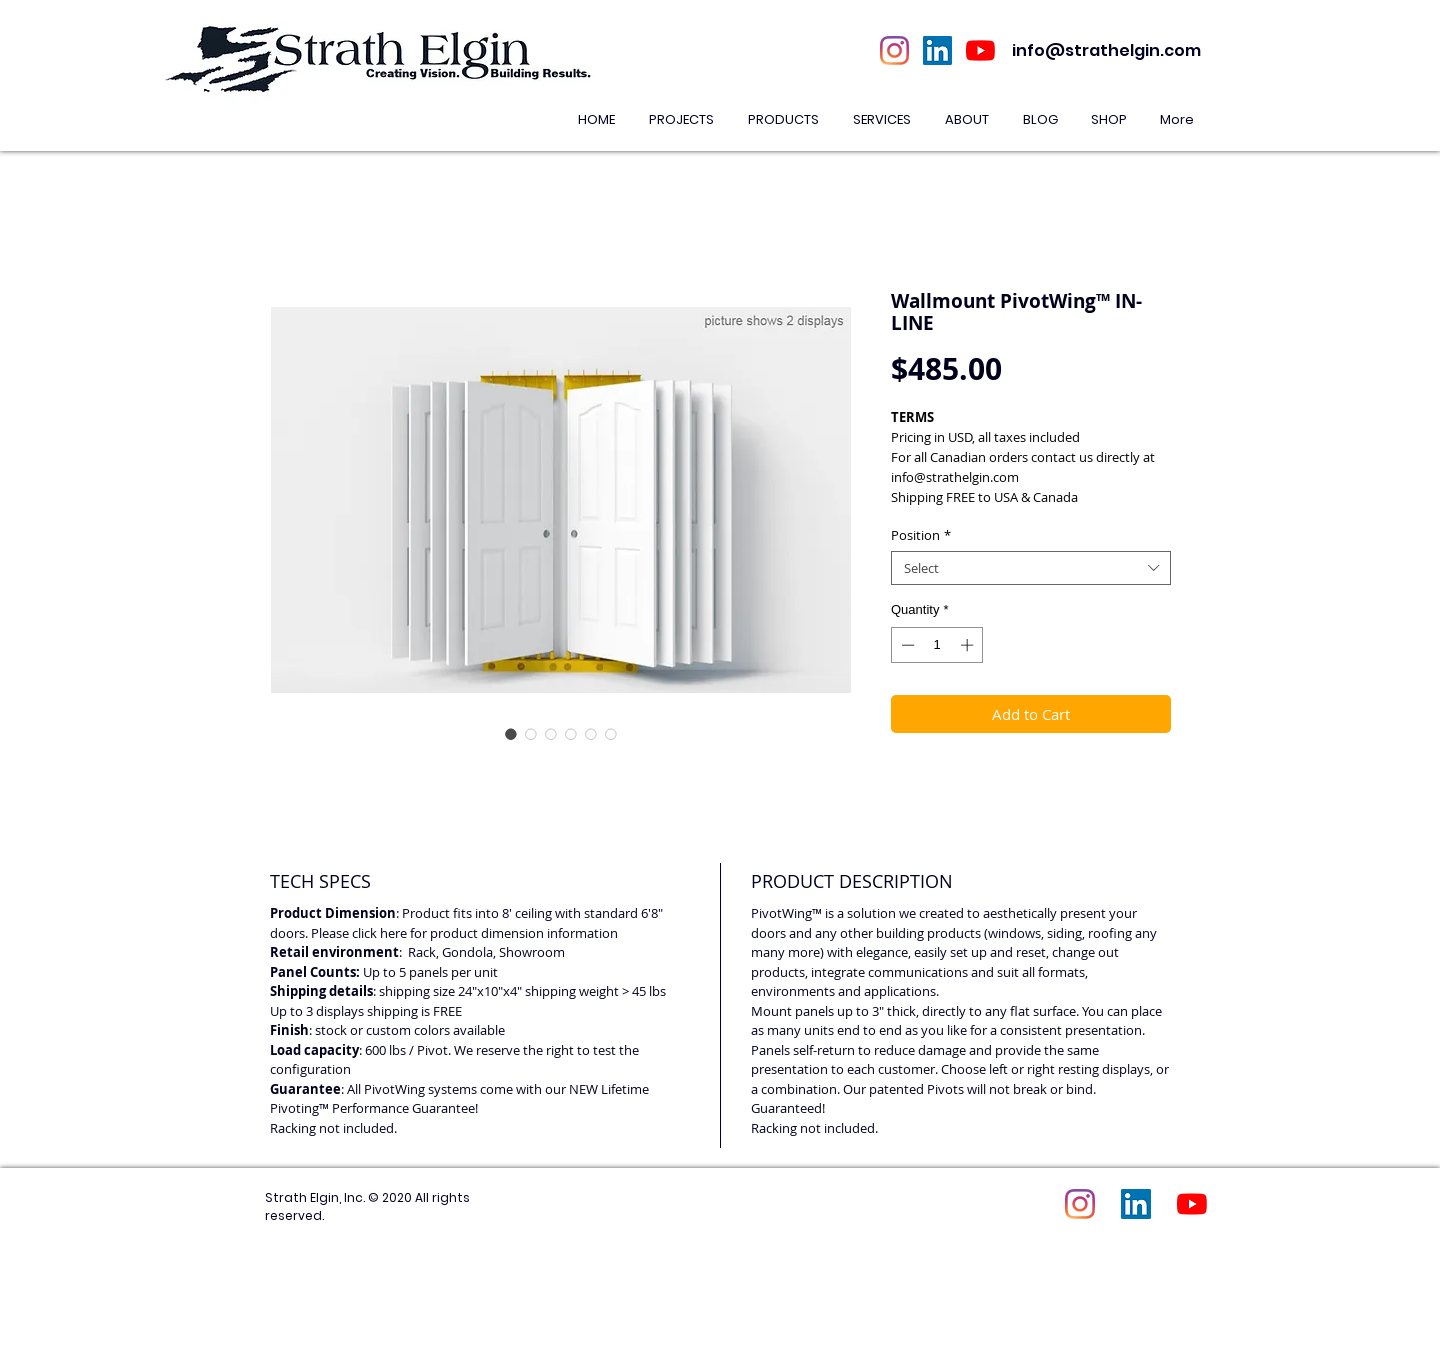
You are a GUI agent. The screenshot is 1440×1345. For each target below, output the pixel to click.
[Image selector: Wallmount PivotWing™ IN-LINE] (511, 734)
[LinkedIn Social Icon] (937, 50)
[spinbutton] (937, 645)
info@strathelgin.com (1106, 50)
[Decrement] (906, 645)
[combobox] (1031, 568)
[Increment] (969, 645)
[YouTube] (980, 50)
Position (921, 535)
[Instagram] (894, 50)
